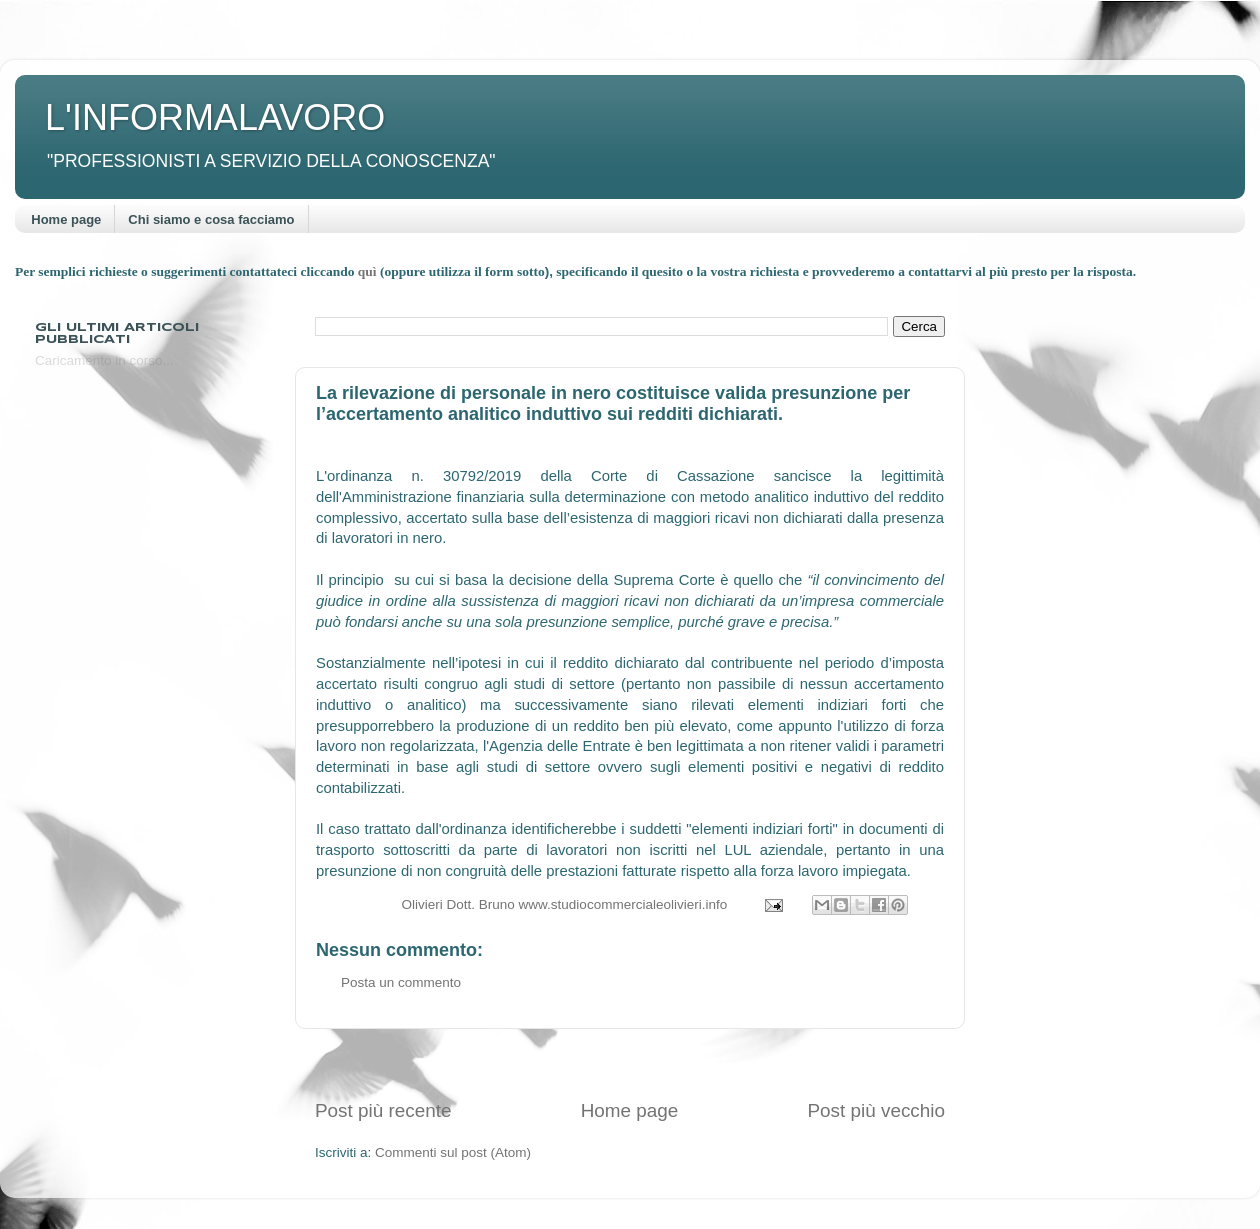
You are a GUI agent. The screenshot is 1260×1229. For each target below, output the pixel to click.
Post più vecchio (876, 1110)
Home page (66, 219)
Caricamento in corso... (104, 360)
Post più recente (383, 1110)
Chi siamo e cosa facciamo (211, 219)
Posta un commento (401, 982)
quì (369, 271)
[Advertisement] (630, 1063)
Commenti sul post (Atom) (453, 1152)
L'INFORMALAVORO (215, 117)
